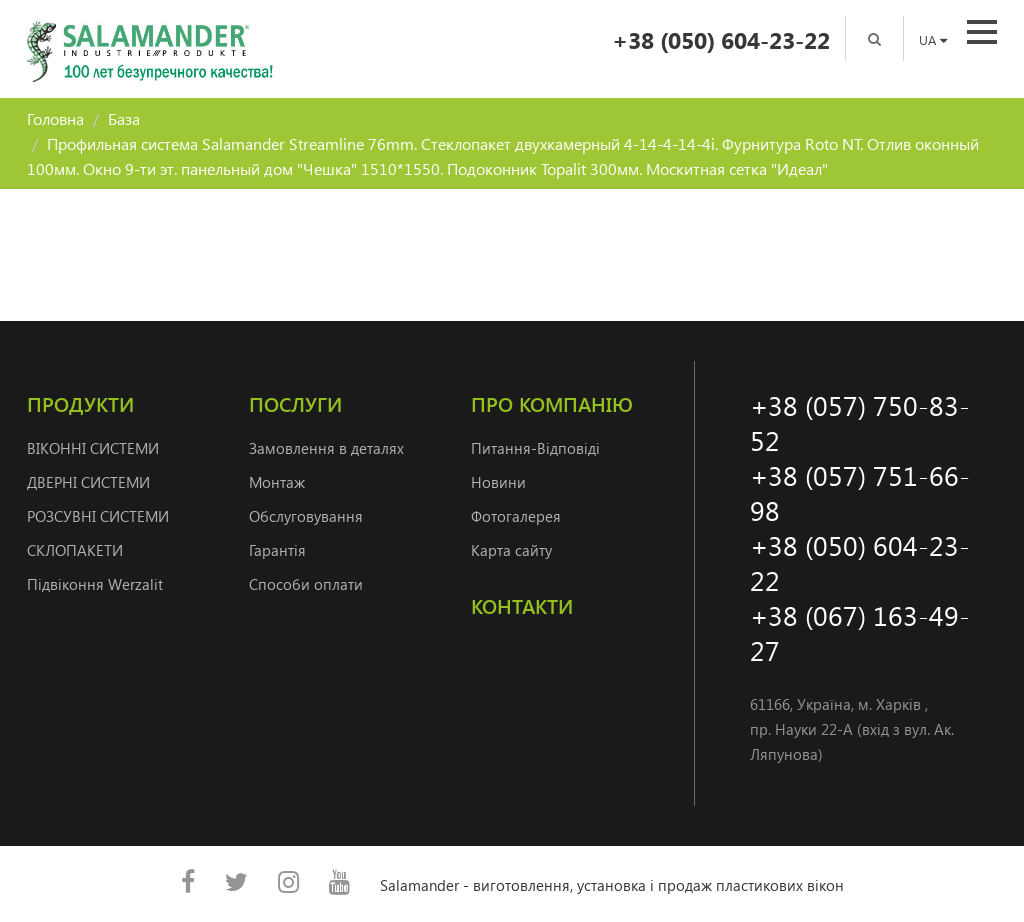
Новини (498, 482)
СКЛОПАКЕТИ (75, 550)
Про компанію (552, 403)
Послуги (295, 403)
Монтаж (277, 482)
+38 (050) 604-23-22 (721, 39)
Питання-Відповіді (535, 448)
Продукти (80, 403)
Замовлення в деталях (326, 448)
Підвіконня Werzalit (95, 584)
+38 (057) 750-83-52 (860, 422)
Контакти (522, 605)
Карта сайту (511, 550)
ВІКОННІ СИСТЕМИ (93, 448)
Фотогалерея (516, 516)
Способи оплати (306, 584)
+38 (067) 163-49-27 (860, 632)
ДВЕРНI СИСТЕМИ (88, 482)
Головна (55, 118)
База (124, 118)
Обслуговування (306, 516)
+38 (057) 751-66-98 (860, 492)
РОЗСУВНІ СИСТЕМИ (98, 516)
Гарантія (277, 550)
